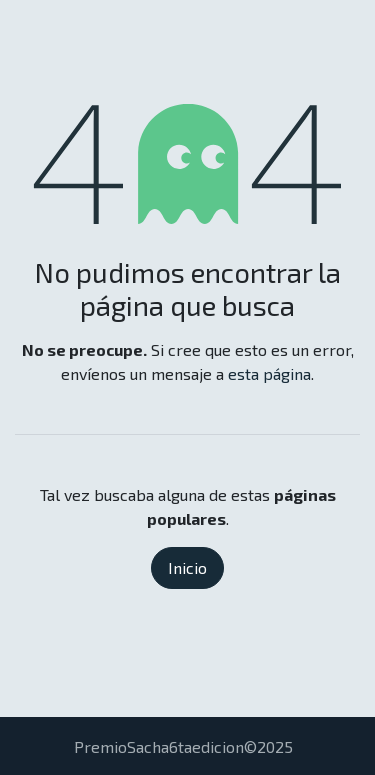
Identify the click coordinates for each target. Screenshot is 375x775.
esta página (269, 373)
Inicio (187, 567)
